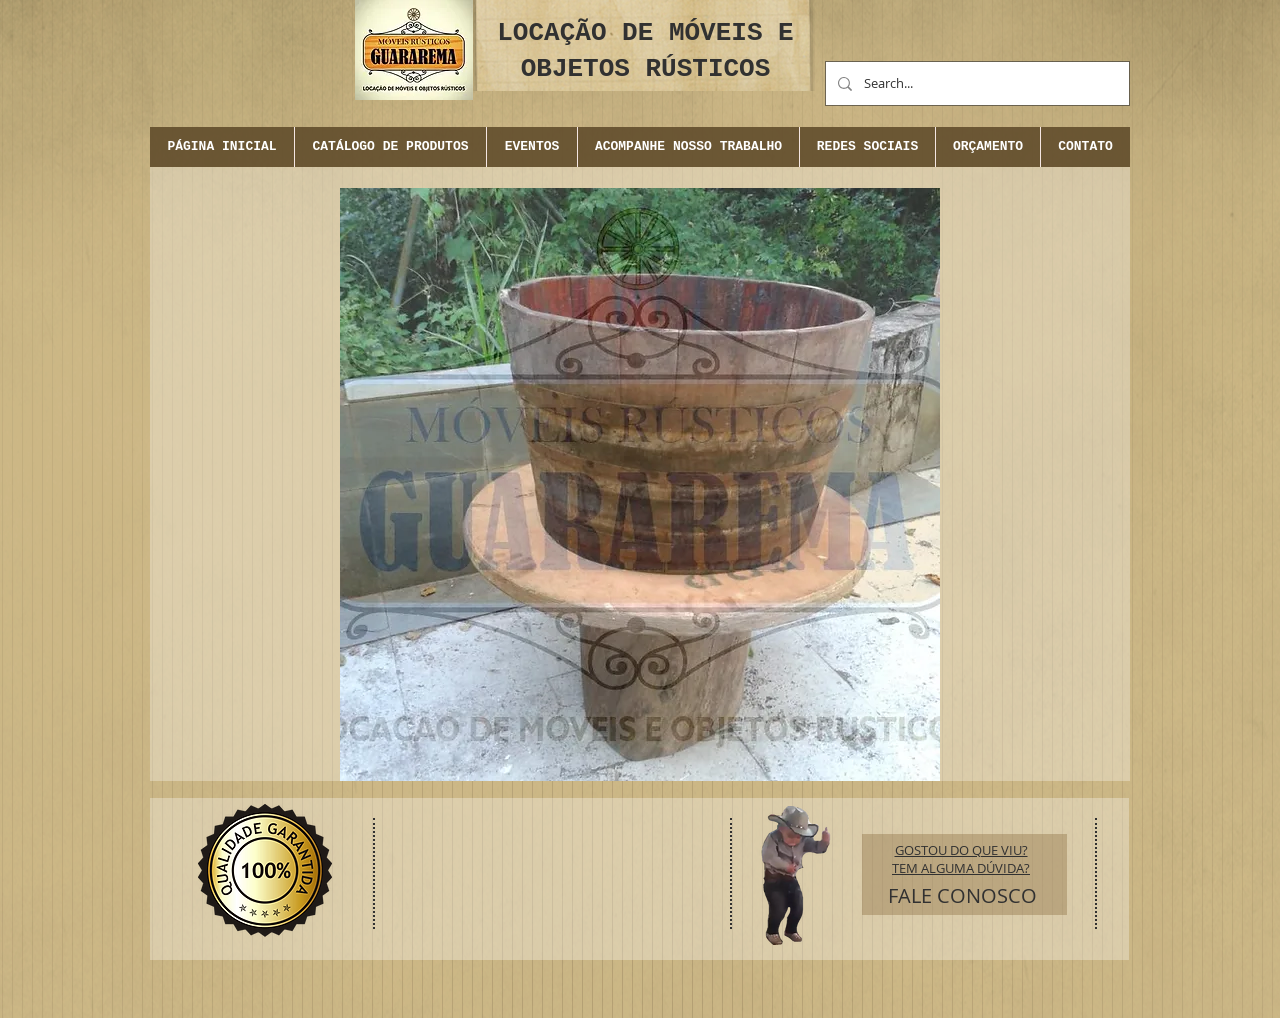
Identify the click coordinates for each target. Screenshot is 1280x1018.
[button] (531, 147)
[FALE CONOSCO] (962, 896)
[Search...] (975, 83)
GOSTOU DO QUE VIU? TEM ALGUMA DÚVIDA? (961, 859)
